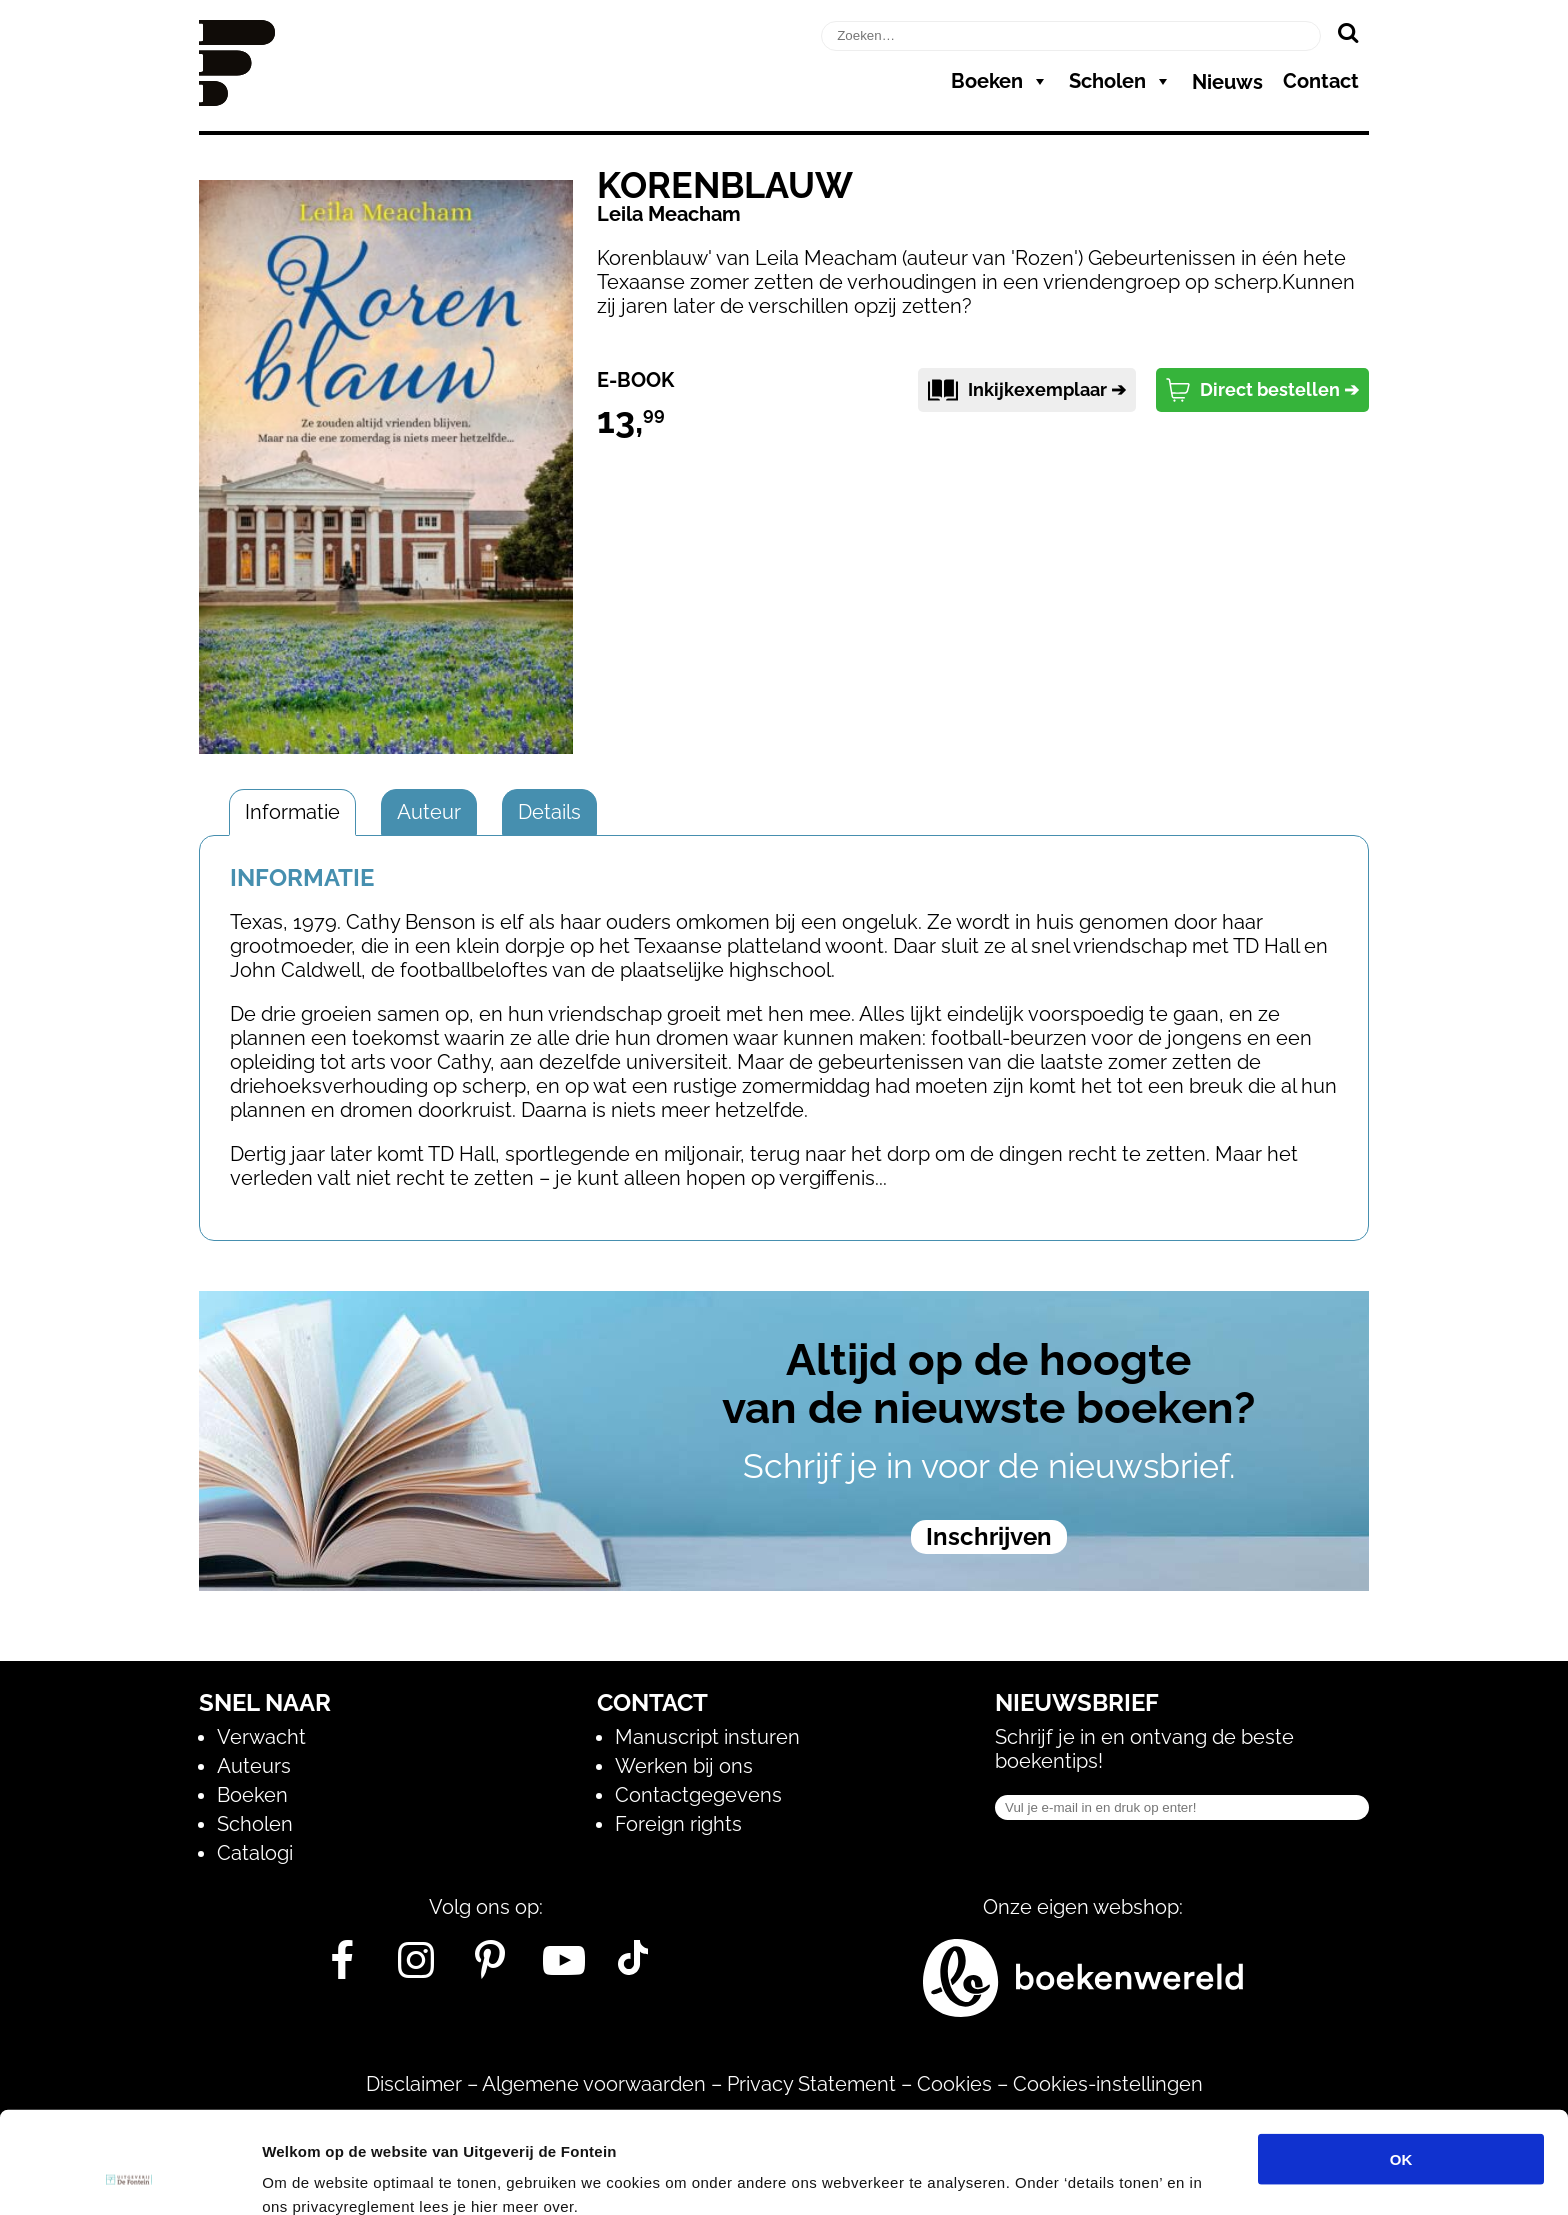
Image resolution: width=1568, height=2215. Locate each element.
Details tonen (1080, 2175)
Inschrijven (989, 1536)
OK (1401, 2063)
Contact (1321, 81)
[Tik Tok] (633, 1968)
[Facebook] (342, 1968)
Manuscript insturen (707, 1737)
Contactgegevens (698, 1795)
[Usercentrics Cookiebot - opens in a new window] (129, 2176)
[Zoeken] (1347, 32)
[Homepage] (237, 99)
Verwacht (261, 1737)
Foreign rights (678, 1824)
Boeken (1000, 81)
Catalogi (255, 1853)
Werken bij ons (684, 1766)
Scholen (1120, 81)
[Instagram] (416, 1968)
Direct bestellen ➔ (1262, 390)
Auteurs (254, 1766)
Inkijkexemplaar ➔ (1027, 390)
